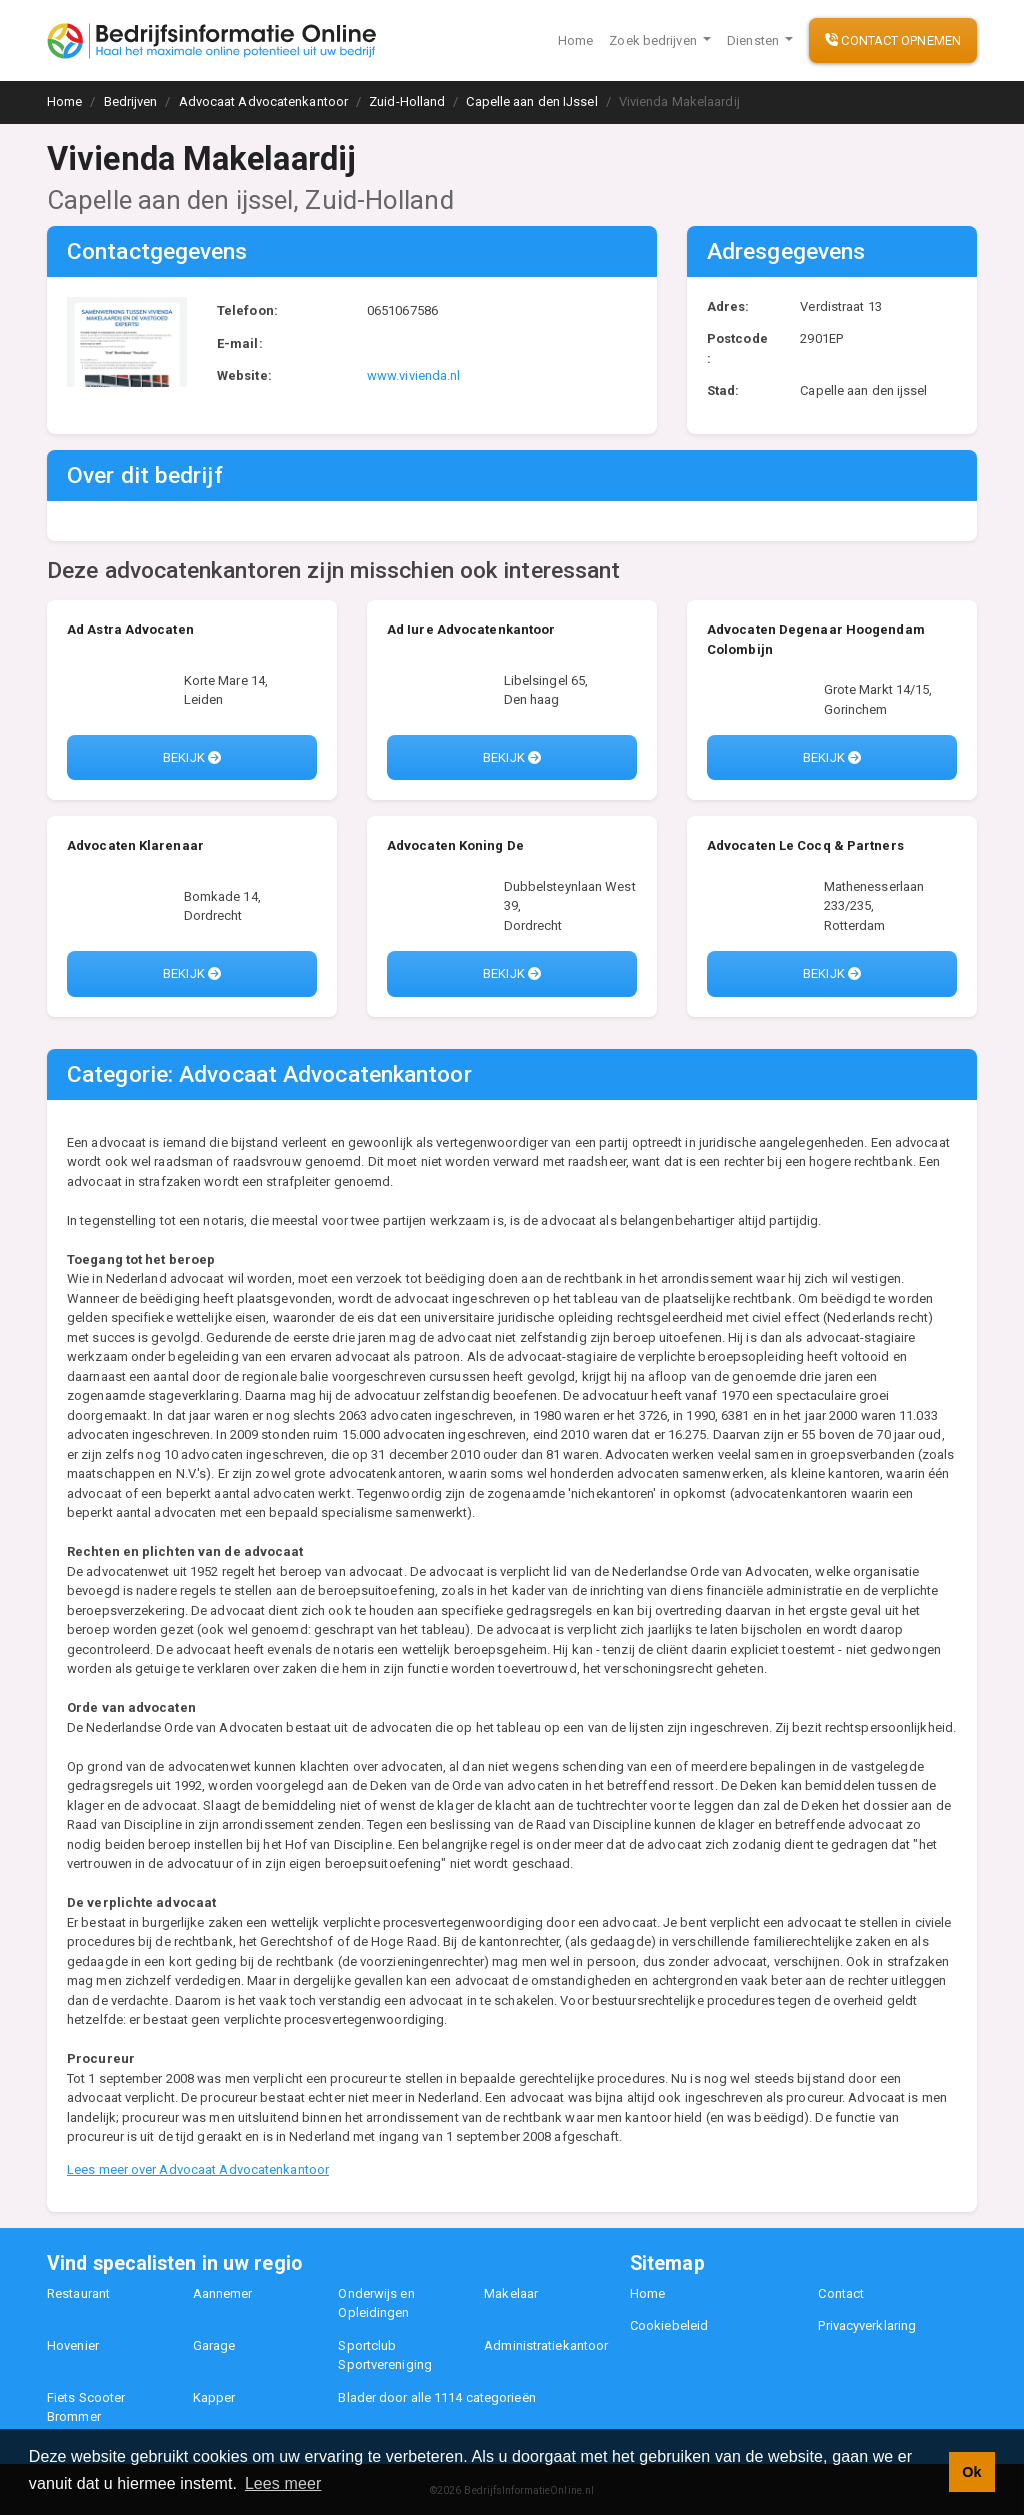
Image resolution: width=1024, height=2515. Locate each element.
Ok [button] (971, 2472)
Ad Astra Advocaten (130, 629)
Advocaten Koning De (455, 845)
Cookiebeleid (669, 2325)
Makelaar (511, 2293)
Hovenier (73, 2345)
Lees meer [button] (283, 2483)
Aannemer (223, 2293)
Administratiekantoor (546, 2345)
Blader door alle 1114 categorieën (436, 2397)
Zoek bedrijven (654, 40)
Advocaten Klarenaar (135, 845)
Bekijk (192, 757)
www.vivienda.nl (414, 375)
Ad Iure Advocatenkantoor (471, 629)
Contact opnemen (893, 40)
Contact (841, 2293)
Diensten (754, 40)
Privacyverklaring (867, 2325)
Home (575, 40)
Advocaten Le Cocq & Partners (805, 845)
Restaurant (78, 2293)
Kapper (214, 2397)
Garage (214, 2345)
